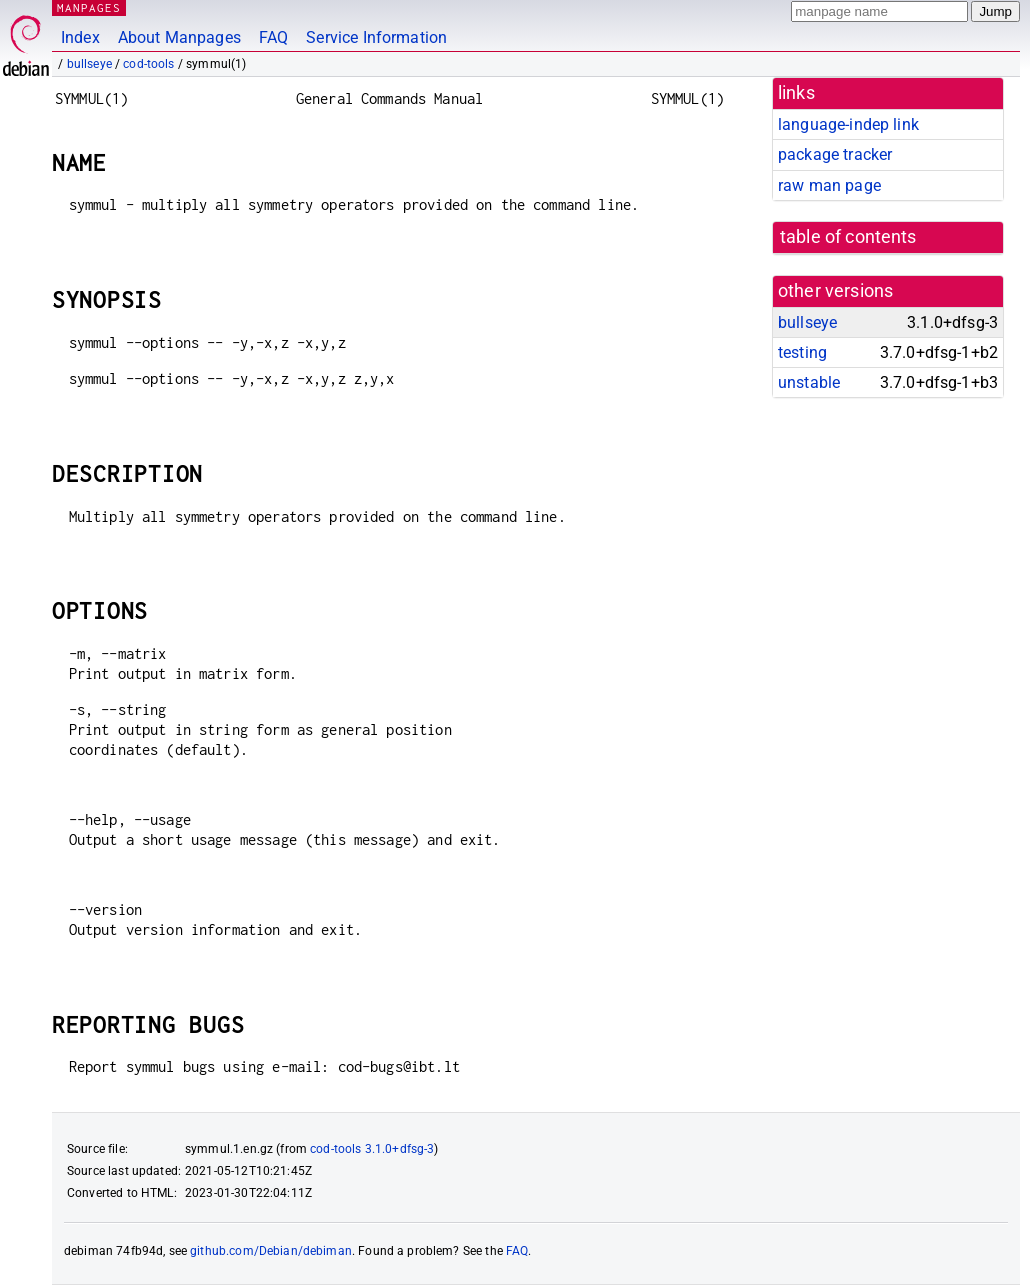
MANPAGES (89, 7)
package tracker (835, 154)
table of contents (848, 237)
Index (80, 37)
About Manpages (179, 37)
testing (802, 352)
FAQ (273, 37)
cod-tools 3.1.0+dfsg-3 (372, 1149)
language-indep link (848, 124)
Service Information (376, 37)
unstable (809, 382)
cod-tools (148, 64)
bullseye (89, 64)
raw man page (829, 185)
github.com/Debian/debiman (271, 1251)
